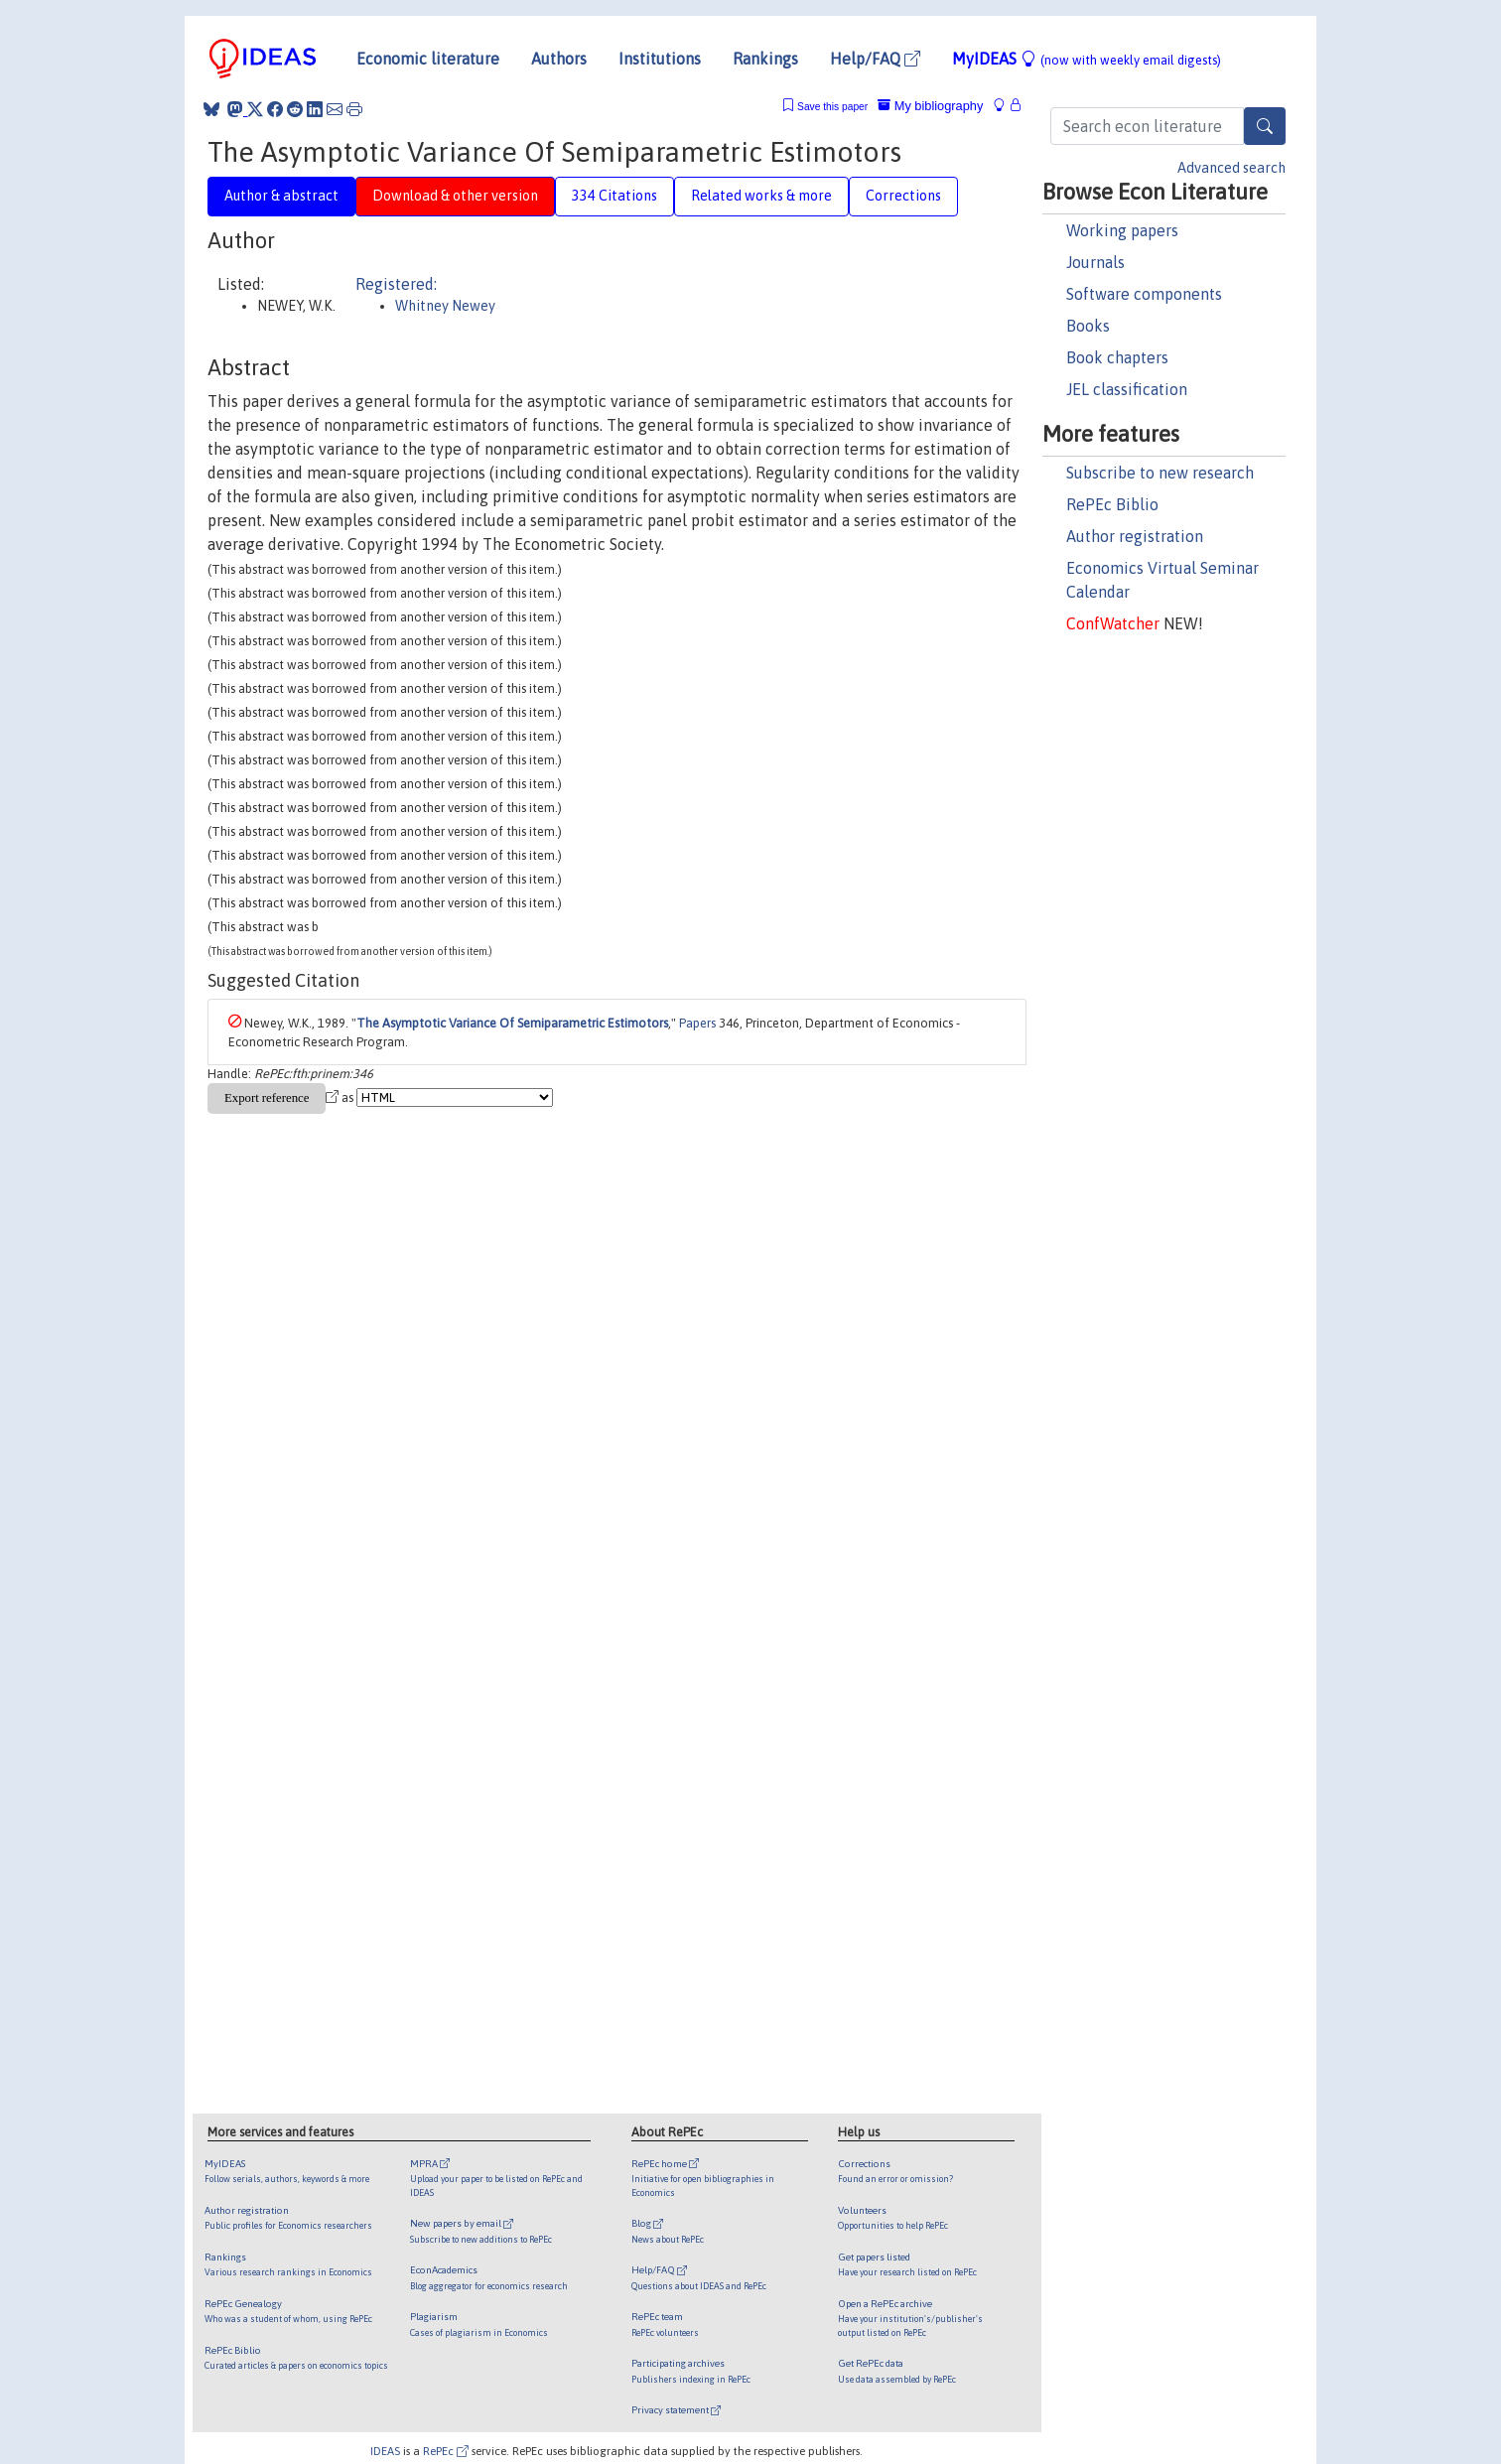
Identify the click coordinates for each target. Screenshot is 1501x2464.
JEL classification (1126, 389)
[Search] (1265, 126)
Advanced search (1231, 168)
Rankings (765, 59)
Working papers (1122, 230)
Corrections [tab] (903, 196)
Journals (1095, 262)
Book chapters (1117, 357)
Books (1088, 326)
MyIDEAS (1086, 59)
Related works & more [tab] (761, 196)
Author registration (1134, 536)
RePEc (446, 2450)
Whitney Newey (445, 306)
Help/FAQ (875, 59)
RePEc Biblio (1112, 504)
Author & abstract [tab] (281, 196)
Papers (697, 1023)
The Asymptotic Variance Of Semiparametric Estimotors (512, 1023)
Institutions (659, 59)
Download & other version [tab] (455, 196)
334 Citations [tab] (614, 196)
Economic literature (427, 59)
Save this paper (832, 106)
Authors (559, 59)
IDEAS (385, 2450)
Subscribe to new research (1160, 472)
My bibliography (930, 105)
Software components (1144, 294)
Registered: (396, 284)
